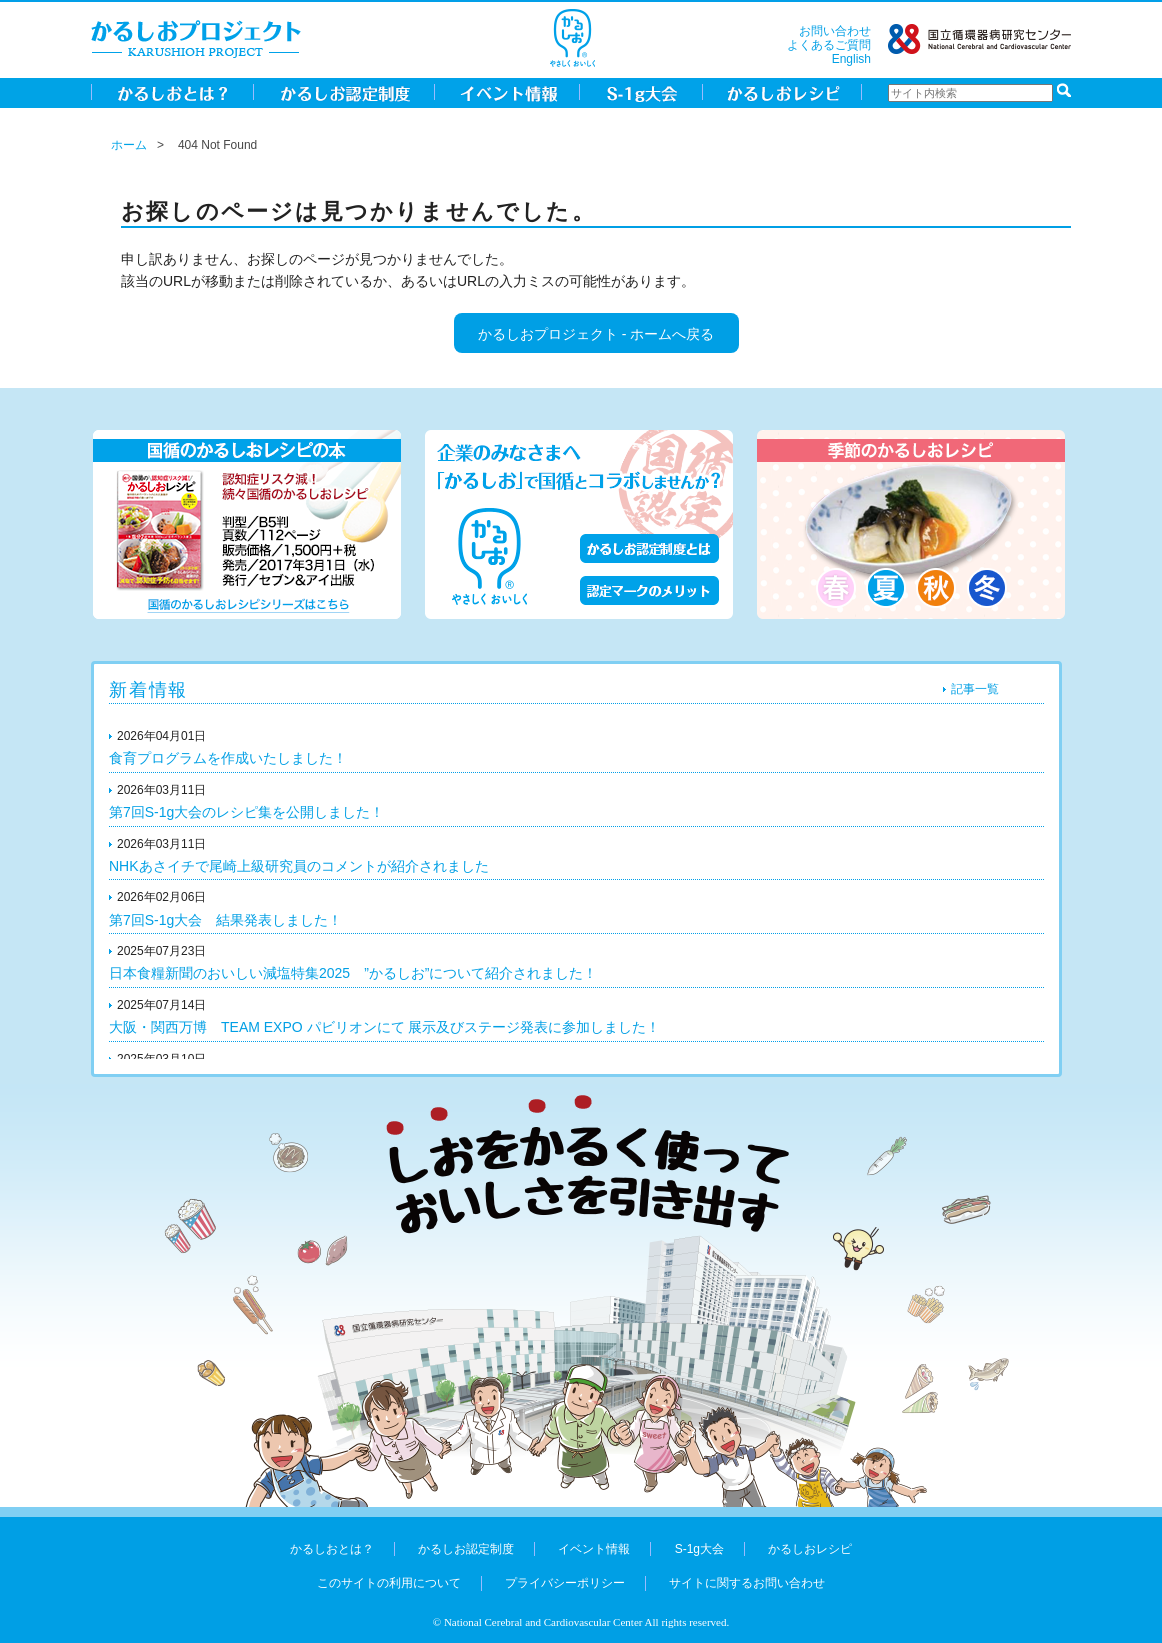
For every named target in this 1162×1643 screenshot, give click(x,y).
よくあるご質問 (829, 45)
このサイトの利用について (389, 1583)
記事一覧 (975, 689)
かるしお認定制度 (466, 1549)
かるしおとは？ (332, 1549)
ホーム (129, 145)
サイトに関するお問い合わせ (747, 1583)
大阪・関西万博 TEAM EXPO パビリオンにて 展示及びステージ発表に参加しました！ (384, 1027)
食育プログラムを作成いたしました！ (228, 758)
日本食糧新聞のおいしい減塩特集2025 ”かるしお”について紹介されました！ (353, 973)
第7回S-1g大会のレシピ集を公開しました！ (246, 812)
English (851, 59)
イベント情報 (594, 1549)
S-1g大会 (699, 1549)
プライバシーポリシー (565, 1583)
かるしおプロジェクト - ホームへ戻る (596, 334)
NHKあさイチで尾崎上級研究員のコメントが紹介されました (299, 866)
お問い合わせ (835, 31)
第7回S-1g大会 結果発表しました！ (225, 920)
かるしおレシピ (810, 1549)
